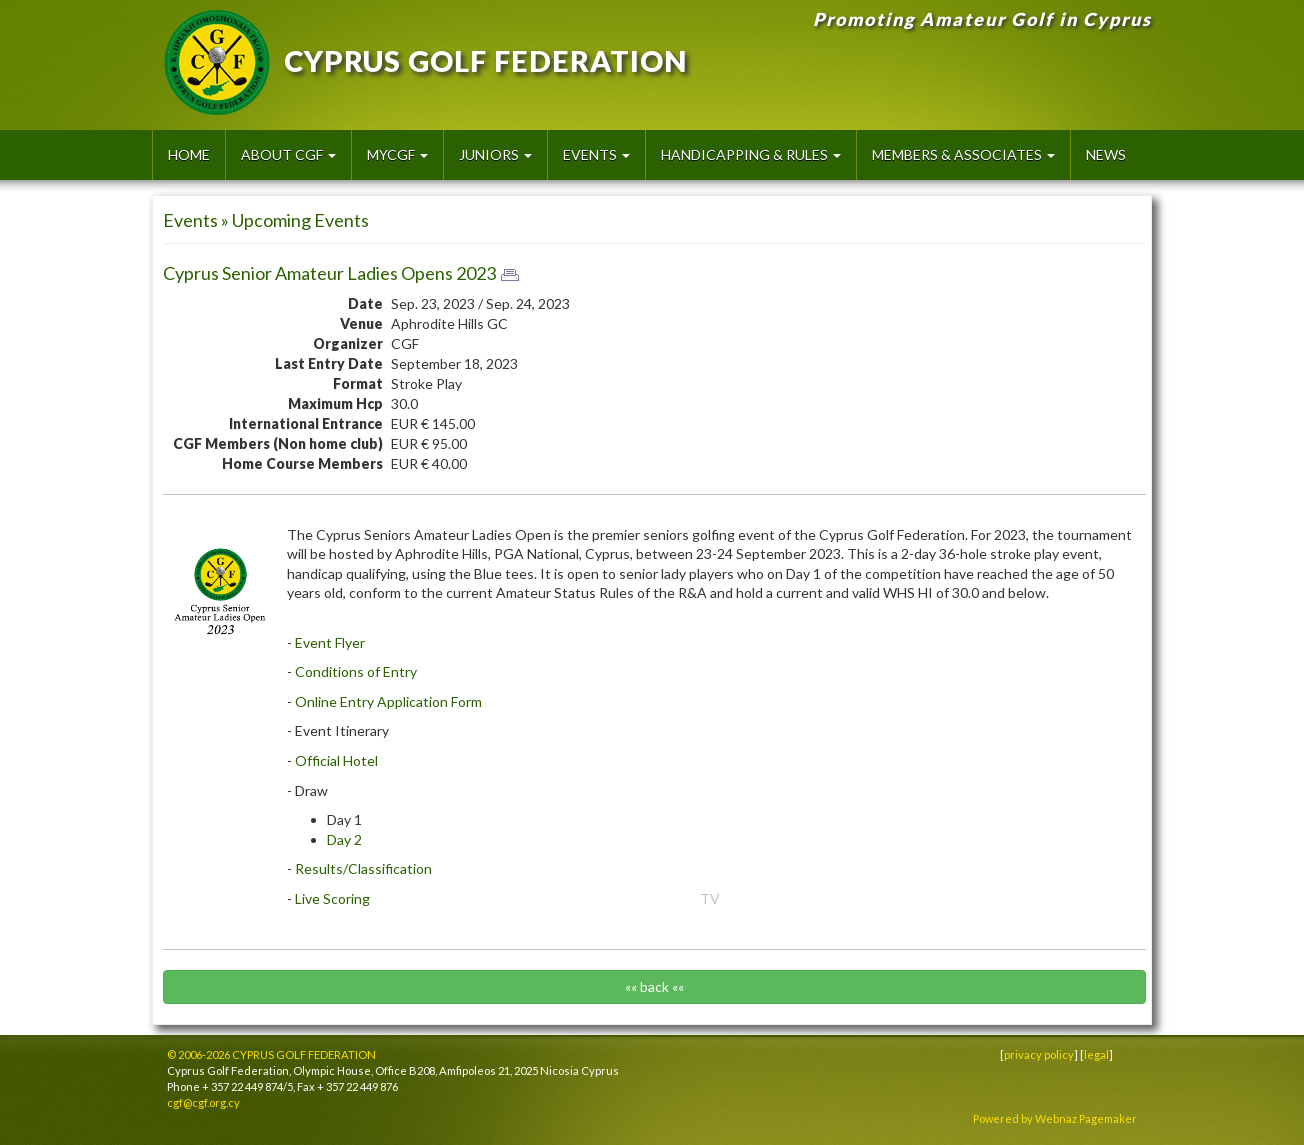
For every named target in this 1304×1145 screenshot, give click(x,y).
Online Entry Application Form (388, 701)
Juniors (495, 154)
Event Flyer (330, 642)
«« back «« (654, 986)
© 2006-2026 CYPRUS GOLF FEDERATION (271, 1054)
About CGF (288, 154)
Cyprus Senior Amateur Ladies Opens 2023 (329, 273)
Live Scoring (332, 898)
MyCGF (397, 154)
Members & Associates (963, 154)
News (1106, 154)
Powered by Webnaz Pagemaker (1055, 1118)
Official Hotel (336, 760)
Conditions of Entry (356, 671)
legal (1096, 1054)
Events (596, 154)
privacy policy (1039, 1054)
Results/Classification (363, 868)
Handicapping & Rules (751, 154)
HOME (189, 154)
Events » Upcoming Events (266, 220)
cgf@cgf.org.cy (203, 1102)
